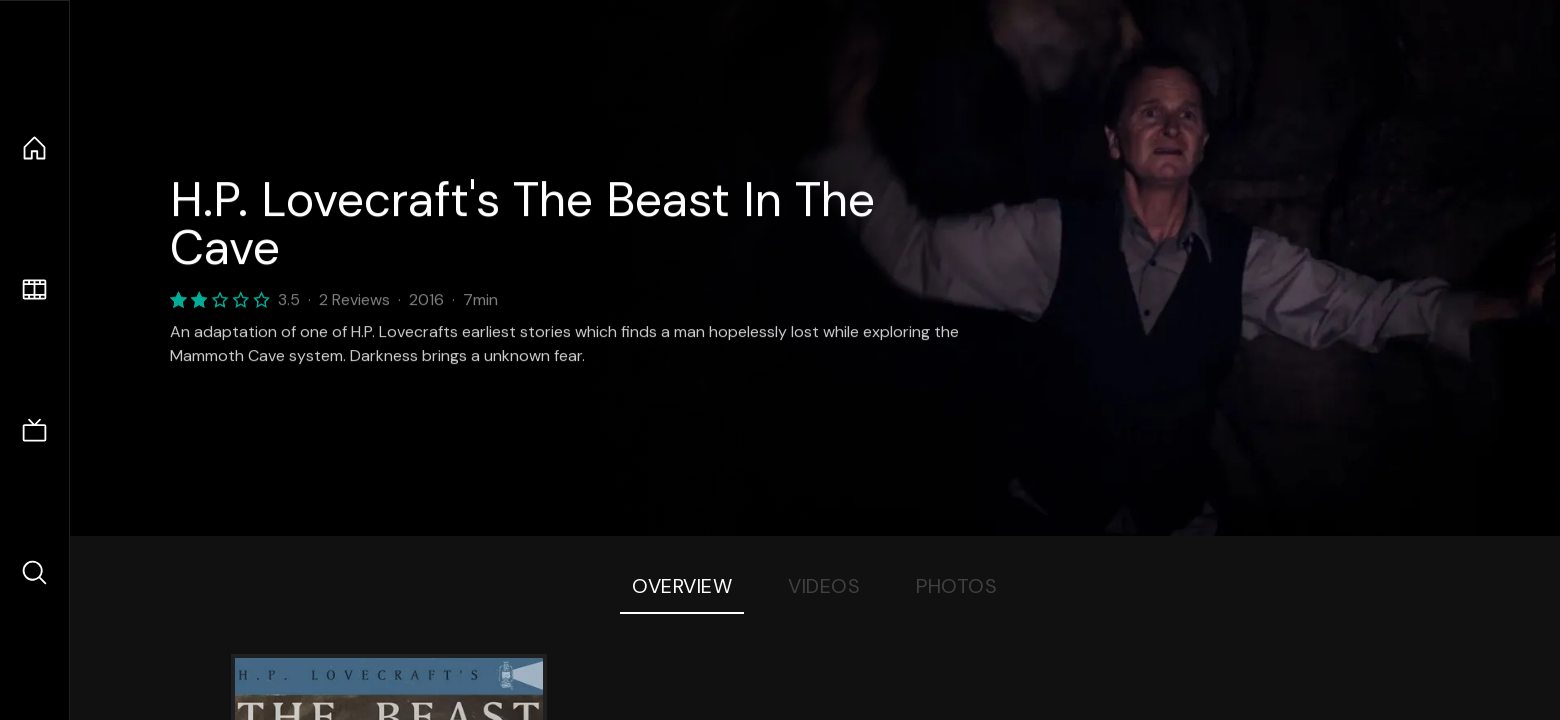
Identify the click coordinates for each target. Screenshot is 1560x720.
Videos (824, 586)
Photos (956, 586)
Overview (682, 586)
